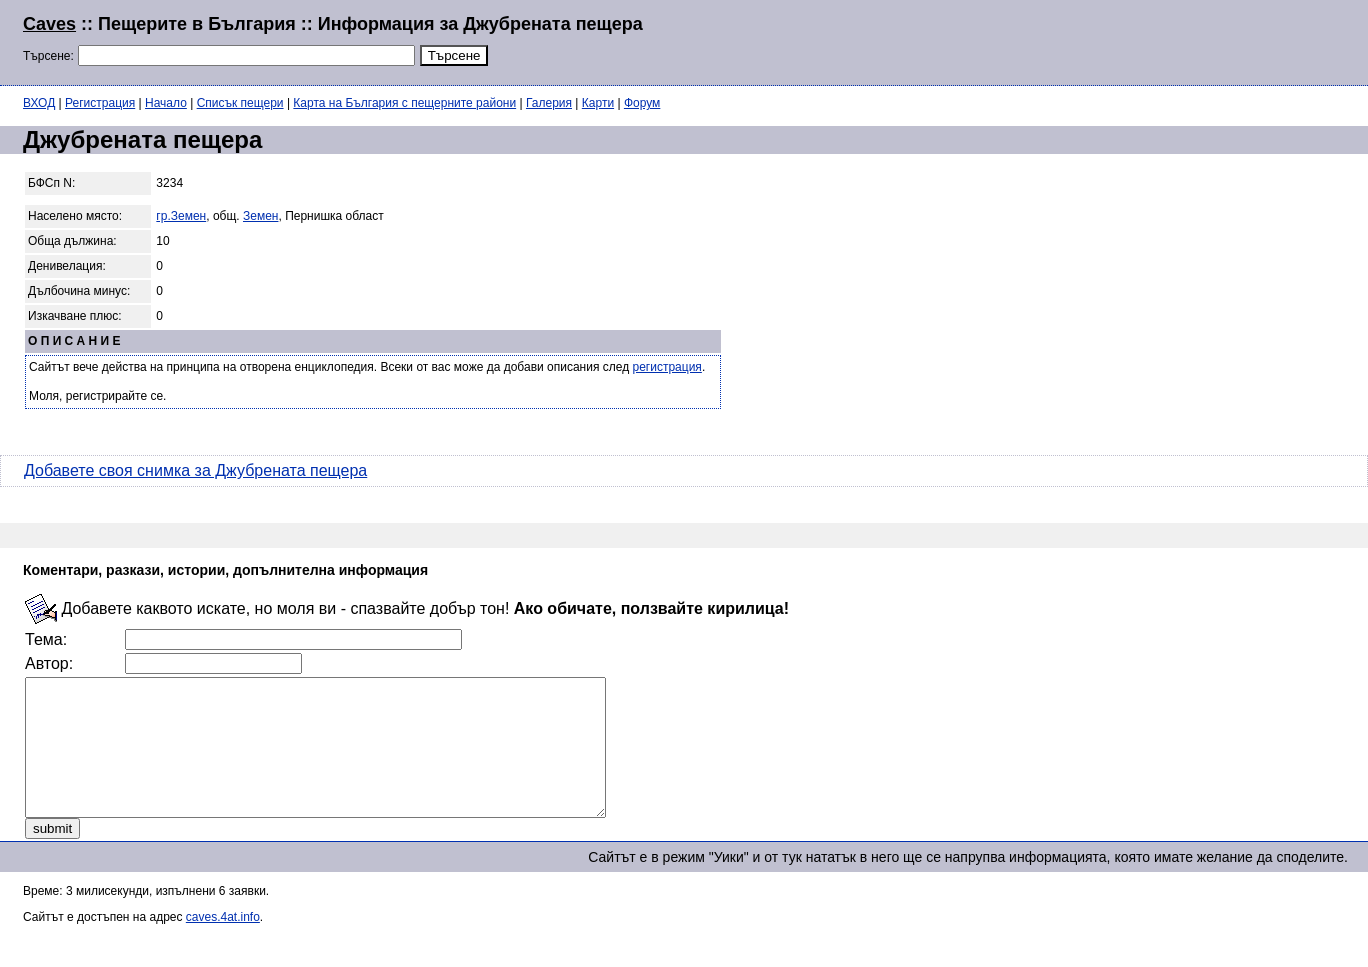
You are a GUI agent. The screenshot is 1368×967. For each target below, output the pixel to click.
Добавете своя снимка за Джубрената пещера (195, 470)
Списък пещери (240, 103)
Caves (49, 24)
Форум (642, 103)
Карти (598, 103)
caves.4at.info (223, 944)
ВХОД (39, 103)
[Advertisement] (1102, 40)
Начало (166, 103)
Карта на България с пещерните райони (404, 103)
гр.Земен (181, 216)
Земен (260, 216)
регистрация (667, 367)
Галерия (549, 103)
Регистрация (100, 103)
